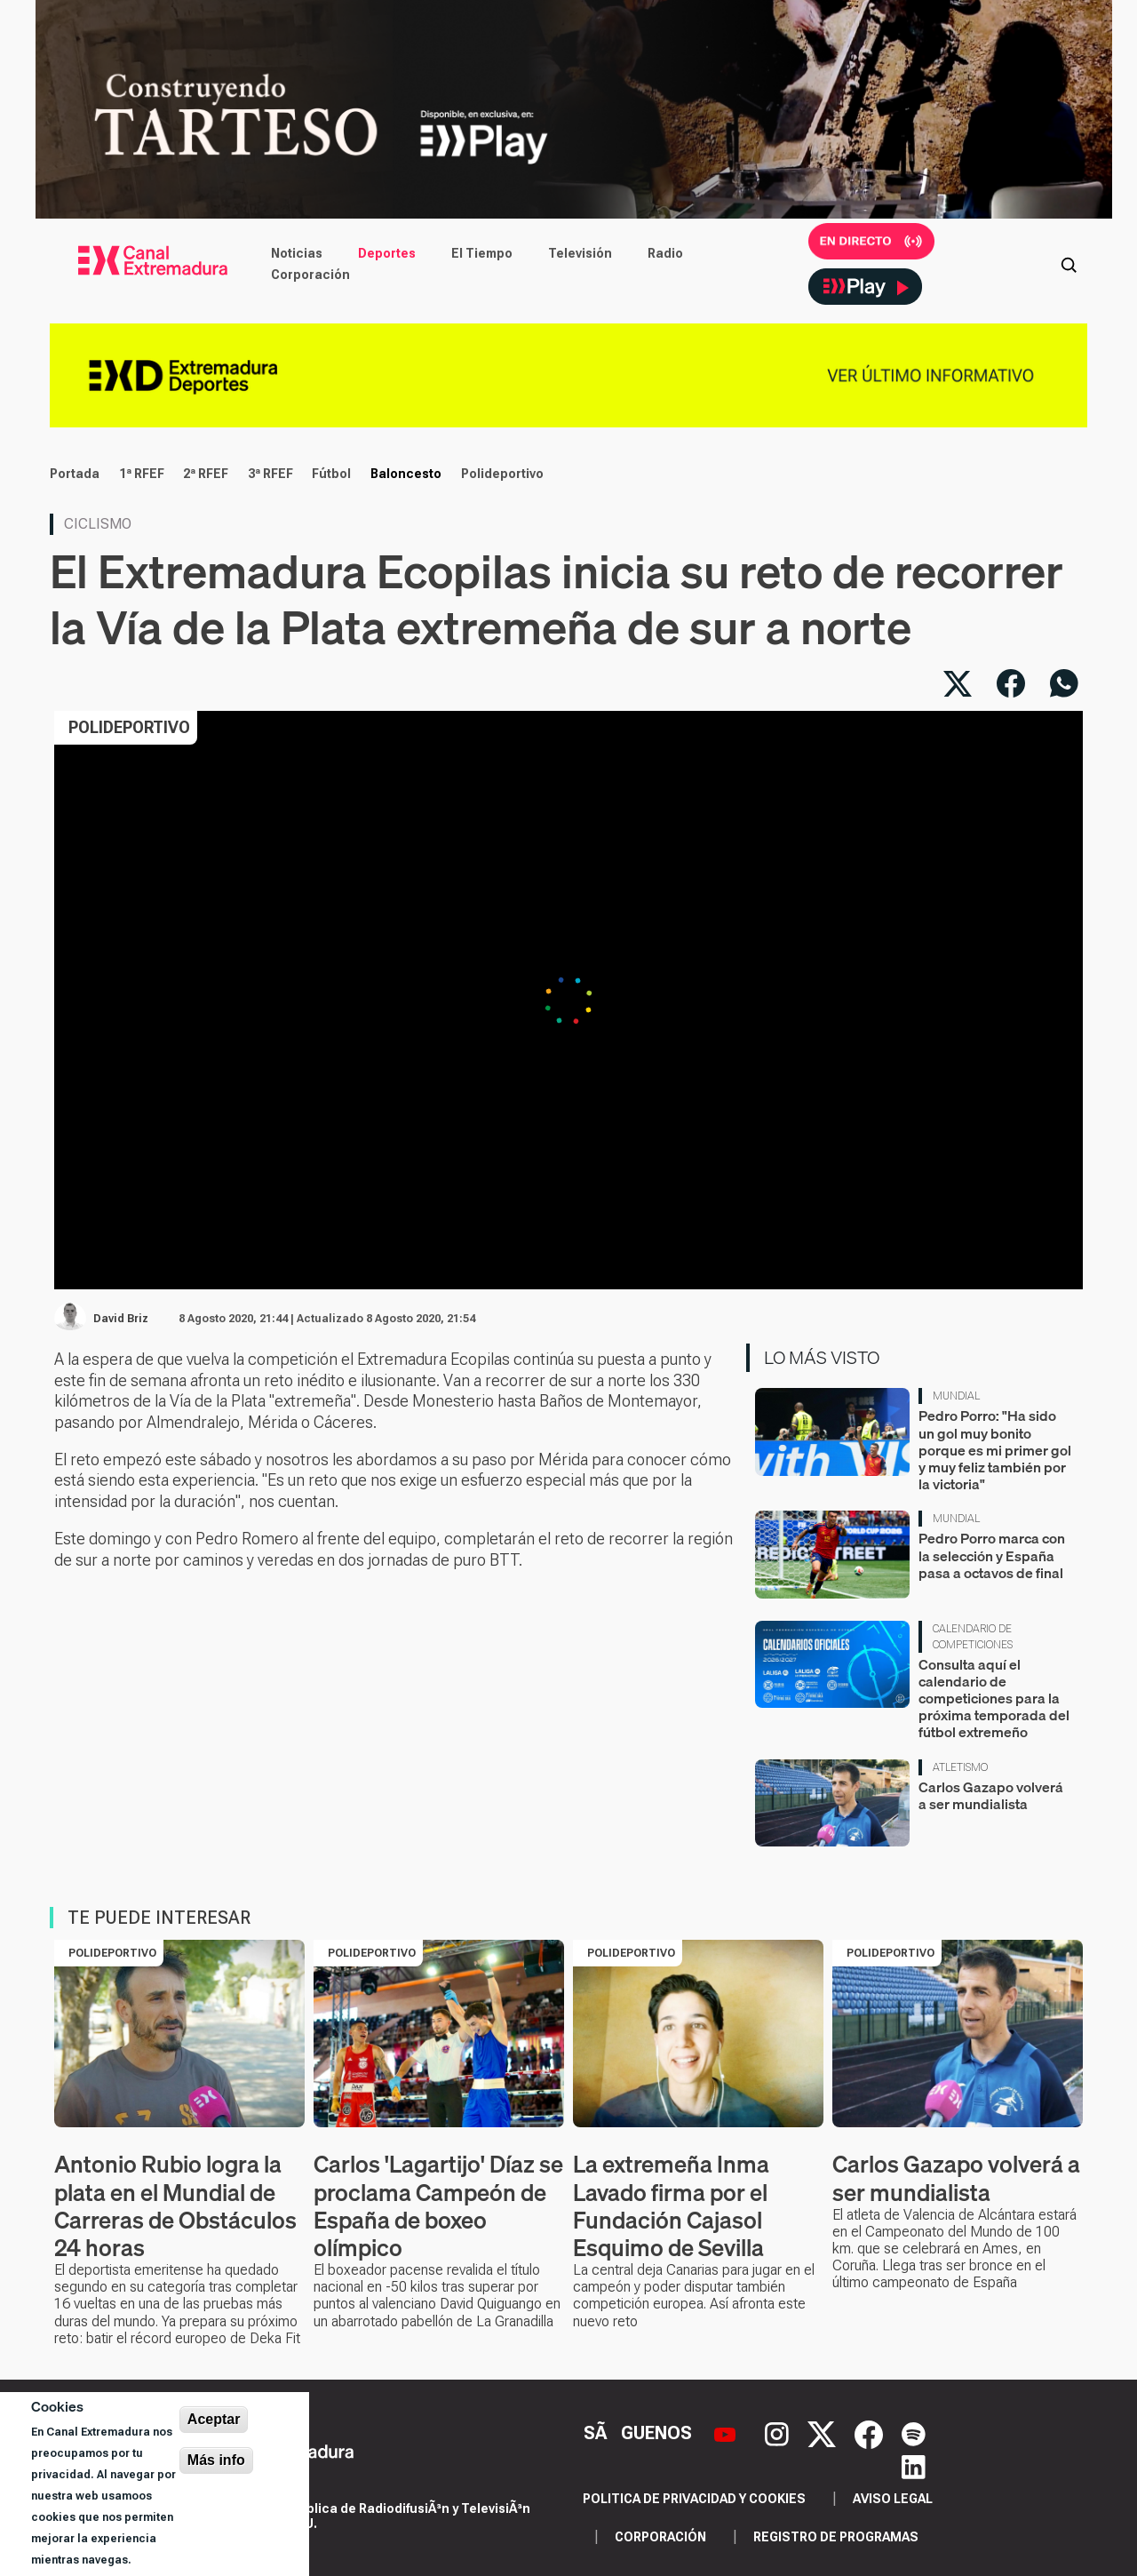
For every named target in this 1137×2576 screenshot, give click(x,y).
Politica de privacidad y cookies (694, 2499)
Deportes (387, 253)
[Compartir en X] (957, 683)
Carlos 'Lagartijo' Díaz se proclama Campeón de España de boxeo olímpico (438, 2206)
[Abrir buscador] (1068, 264)
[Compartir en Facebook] (1011, 683)
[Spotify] (914, 2433)
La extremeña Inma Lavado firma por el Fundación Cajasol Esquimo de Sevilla (671, 2206)
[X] (823, 2433)
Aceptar (214, 2419)
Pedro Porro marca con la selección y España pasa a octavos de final (991, 1555)
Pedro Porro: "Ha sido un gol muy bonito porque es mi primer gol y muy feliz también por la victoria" (994, 1449)
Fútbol (331, 474)
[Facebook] (871, 2433)
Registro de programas (835, 2537)
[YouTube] (727, 2433)
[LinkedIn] (914, 2465)
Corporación (310, 274)
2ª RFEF (205, 474)
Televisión (580, 253)
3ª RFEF (270, 474)
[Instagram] (779, 2433)
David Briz (120, 1318)
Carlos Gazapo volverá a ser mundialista (990, 1795)
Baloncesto (405, 474)
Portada (74, 474)
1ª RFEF (141, 474)
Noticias (296, 253)
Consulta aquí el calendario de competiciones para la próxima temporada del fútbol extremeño (993, 1698)
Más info (216, 2460)
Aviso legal (893, 2499)
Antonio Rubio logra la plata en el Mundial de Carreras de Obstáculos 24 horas (175, 2206)
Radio (665, 253)
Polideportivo (502, 474)
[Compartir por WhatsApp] (1064, 683)
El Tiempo (482, 253)
